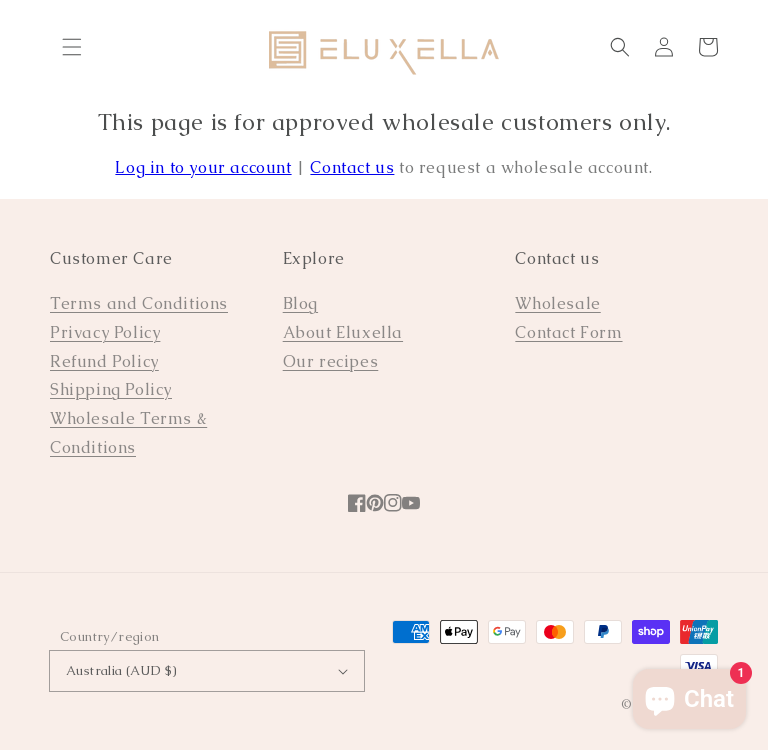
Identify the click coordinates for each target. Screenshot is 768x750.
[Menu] (72, 47)
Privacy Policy (105, 332)
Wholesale (557, 303)
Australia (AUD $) (207, 670)
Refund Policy (104, 361)
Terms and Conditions (139, 303)
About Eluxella (343, 332)
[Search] (620, 47)
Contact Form (568, 332)
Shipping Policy (111, 389)
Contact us (352, 167)
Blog (300, 303)
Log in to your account (203, 167)
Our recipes (331, 361)
